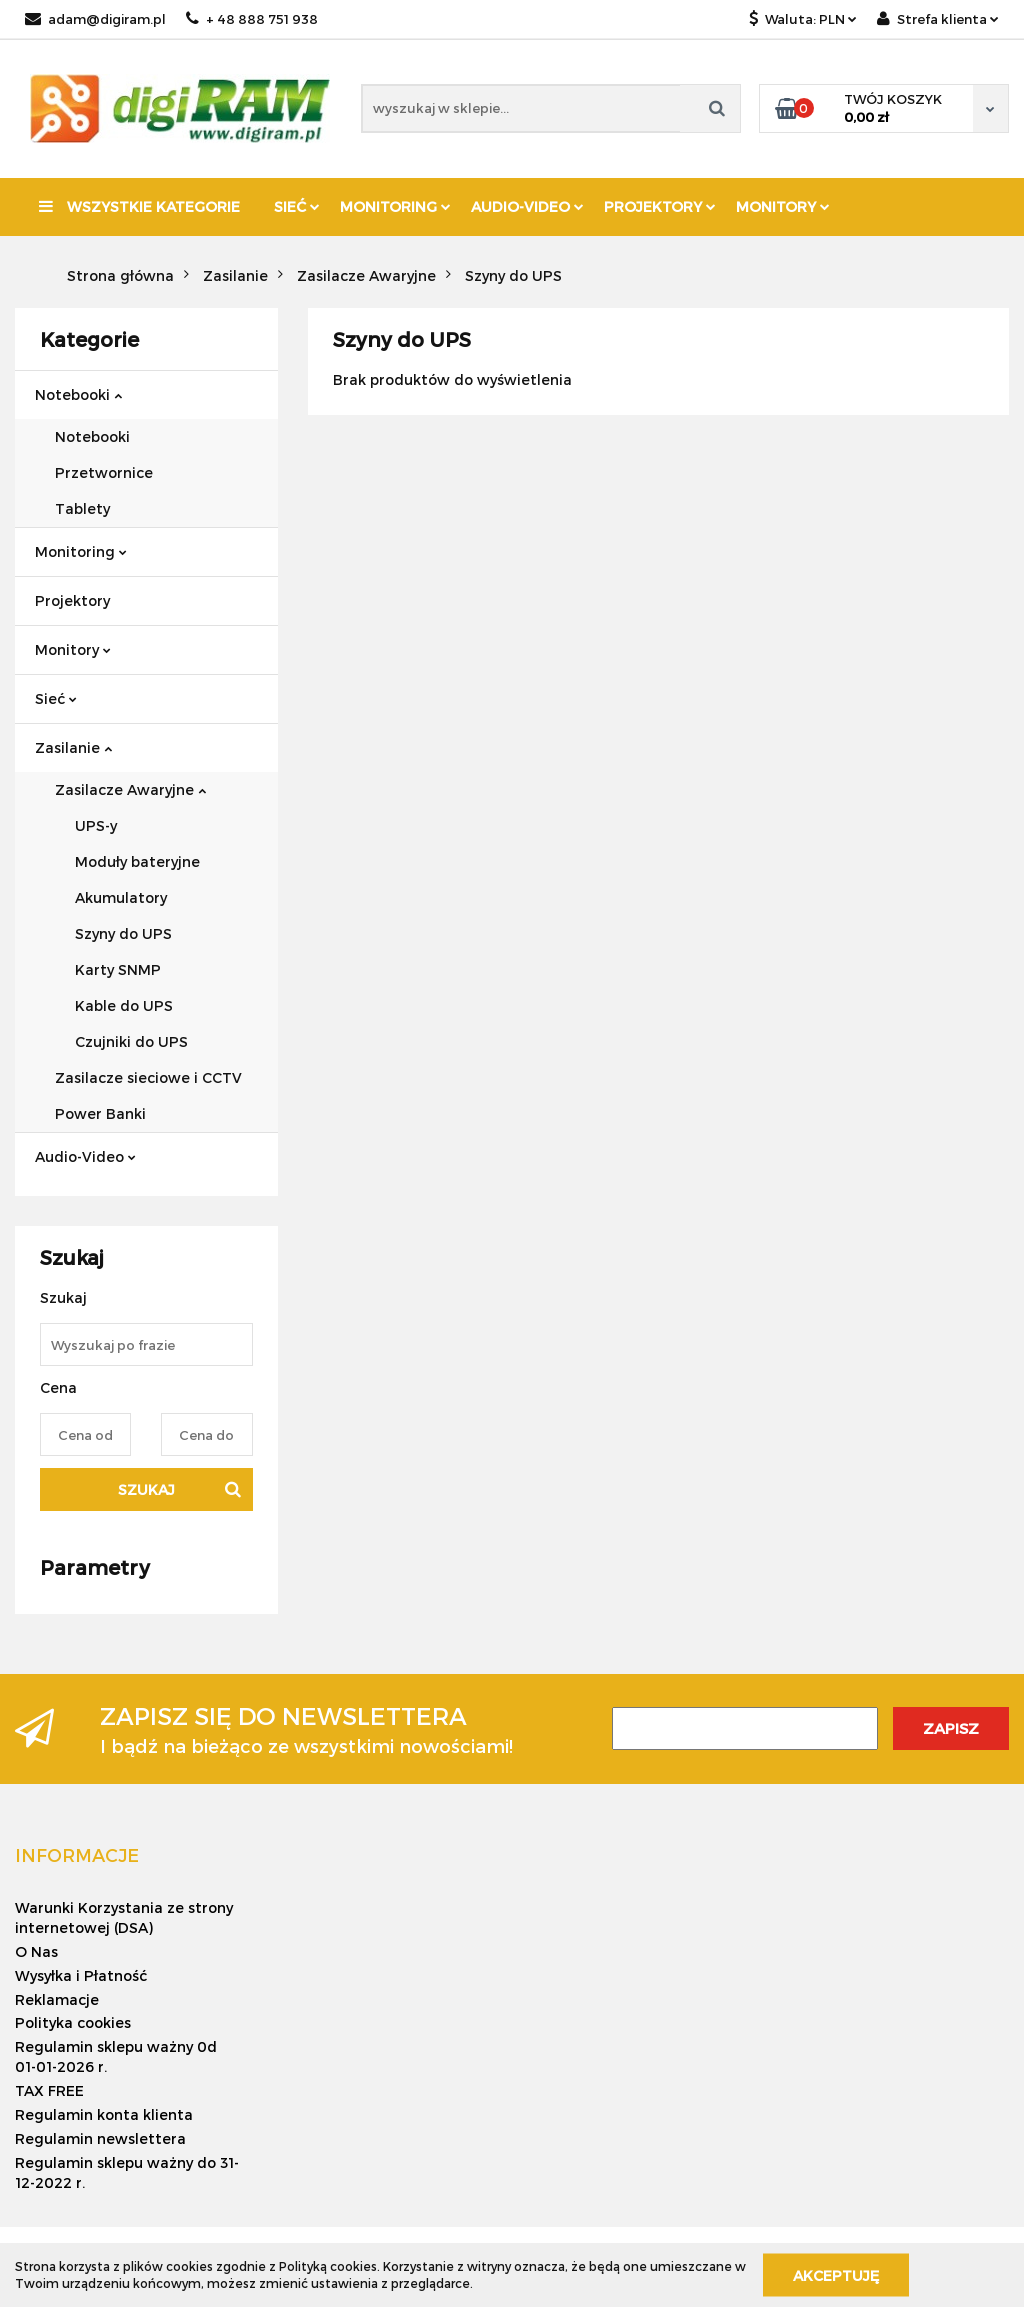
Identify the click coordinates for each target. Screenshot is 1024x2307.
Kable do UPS (124, 1005)
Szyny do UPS (123, 933)
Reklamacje (57, 1999)
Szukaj (146, 1489)
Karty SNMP (118, 969)
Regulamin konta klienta (104, 2114)
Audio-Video (527, 206)
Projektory (660, 206)
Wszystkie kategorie (139, 206)
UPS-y (96, 825)
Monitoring (395, 206)
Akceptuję (836, 2274)
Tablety (82, 508)
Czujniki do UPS (131, 1041)
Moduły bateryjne (137, 861)
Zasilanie (73, 747)
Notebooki (78, 394)
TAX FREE (49, 2090)
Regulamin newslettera (100, 2138)
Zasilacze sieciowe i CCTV (148, 1077)
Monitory (783, 206)
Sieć (297, 206)
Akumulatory (121, 897)
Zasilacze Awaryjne (130, 789)
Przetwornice (104, 472)
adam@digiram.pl (95, 19)
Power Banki (100, 1113)
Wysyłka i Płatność (81, 1975)
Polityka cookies (73, 2022)
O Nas (36, 1951)
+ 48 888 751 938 (252, 19)
